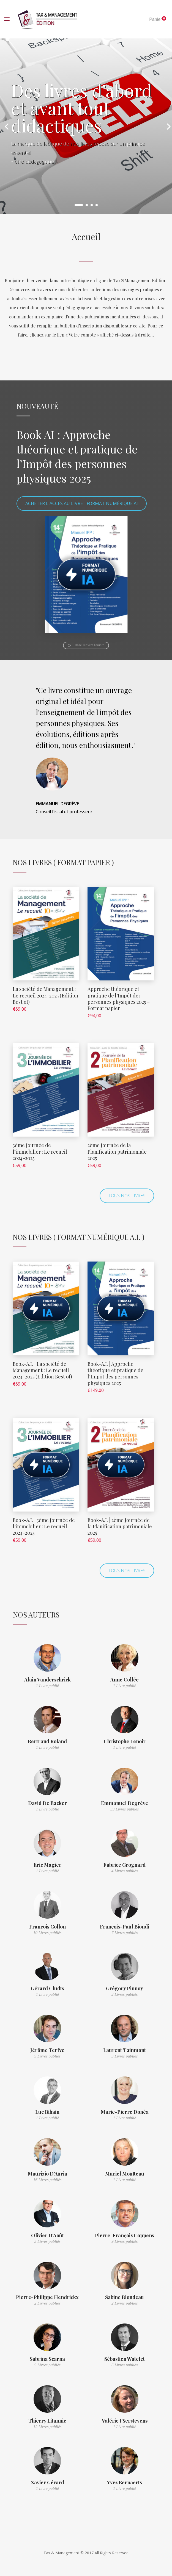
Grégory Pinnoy (124, 1988)
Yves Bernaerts (124, 2482)
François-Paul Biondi (124, 1926)
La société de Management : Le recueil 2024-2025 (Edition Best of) (45, 995)
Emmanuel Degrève (124, 1803)
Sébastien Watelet (124, 2359)
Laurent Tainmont (124, 2050)
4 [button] (96, 205)
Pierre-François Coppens (124, 2235)
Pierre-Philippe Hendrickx (47, 2297)
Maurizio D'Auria (47, 2173)
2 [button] (87, 205)
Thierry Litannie (47, 2420)
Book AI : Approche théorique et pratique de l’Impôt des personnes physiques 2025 (77, 456)
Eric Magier (47, 1865)
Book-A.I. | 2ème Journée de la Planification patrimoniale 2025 (120, 1526)
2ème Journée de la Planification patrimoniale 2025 (117, 1151)
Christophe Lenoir (125, 1741)
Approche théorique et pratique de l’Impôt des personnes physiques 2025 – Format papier (119, 998)
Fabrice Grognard (124, 1865)
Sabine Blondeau (124, 2297)
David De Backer (47, 1803)
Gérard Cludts (47, 1988)
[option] (86, 126)
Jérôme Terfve (47, 2050)
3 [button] (92, 205)
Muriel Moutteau (124, 2173)
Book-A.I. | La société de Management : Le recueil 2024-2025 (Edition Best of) (42, 1370)
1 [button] (79, 205)
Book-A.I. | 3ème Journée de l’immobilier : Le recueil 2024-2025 (44, 1526)
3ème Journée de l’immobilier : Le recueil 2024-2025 (40, 1151)
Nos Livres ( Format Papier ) (63, 862)
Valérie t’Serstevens (125, 2420)
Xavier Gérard (47, 2482)
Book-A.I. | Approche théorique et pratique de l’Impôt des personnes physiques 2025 (115, 1373)
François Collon (47, 1926)
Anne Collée (124, 1679)
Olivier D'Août (47, 2235)
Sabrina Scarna (47, 2359)
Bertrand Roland (47, 1741)
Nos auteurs (36, 1614)
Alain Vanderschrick (47, 1679)
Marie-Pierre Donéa (125, 2112)
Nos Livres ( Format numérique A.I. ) (78, 1237)
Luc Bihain (47, 2112)
